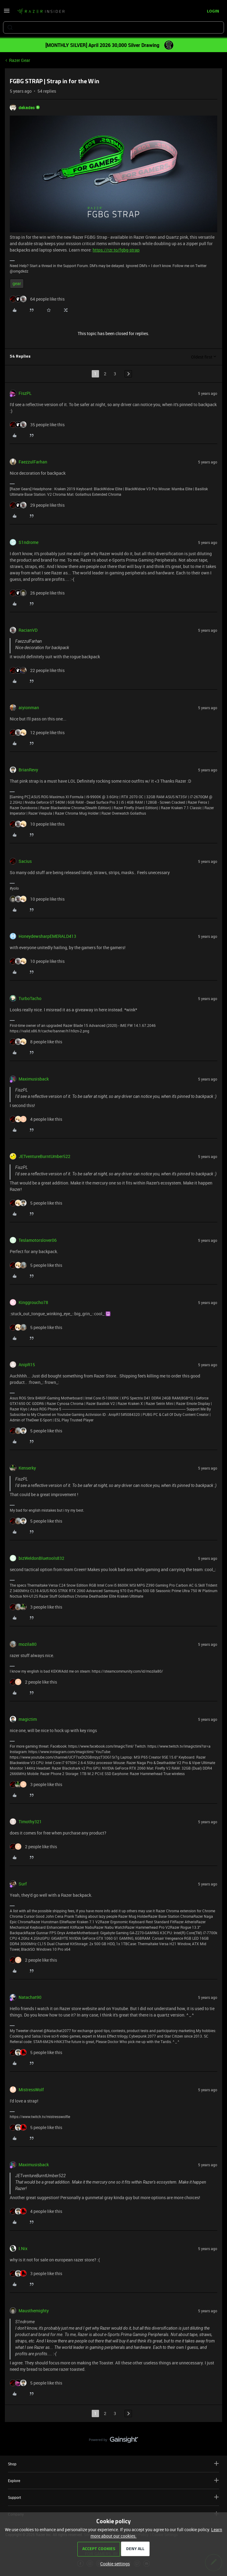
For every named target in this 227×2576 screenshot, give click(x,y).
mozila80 (28, 1644)
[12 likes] (37, 732)
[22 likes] (37, 670)
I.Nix (23, 2248)
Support (113, 2497)
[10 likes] (37, 824)
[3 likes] (36, 1607)
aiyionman (29, 707)
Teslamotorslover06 (38, 1240)
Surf (23, 1884)
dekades (27, 107)
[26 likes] (37, 593)
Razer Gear (19, 60)
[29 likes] (37, 505)
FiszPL (25, 393)
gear (16, 283)
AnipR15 (27, 1364)
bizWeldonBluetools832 (41, 1558)
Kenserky (27, 1468)
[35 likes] (37, 424)
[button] (6, 13)
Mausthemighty (34, 2310)
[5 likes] (36, 1203)
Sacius (25, 861)
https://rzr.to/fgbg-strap (116, 250)
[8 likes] (36, 1041)
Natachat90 (30, 1997)
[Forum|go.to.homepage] (40, 11)
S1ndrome (28, 542)
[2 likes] (33, 1682)
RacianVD (28, 630)
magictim (28, 1719)
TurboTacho (30, 998)
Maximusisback (34, 1079)
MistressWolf (31, 2089)
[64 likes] (37, 299)
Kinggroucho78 (33, 1302)
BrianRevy (28, 770)
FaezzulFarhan (33, 462)
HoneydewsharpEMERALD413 (47, 936)
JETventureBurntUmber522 (44, 1156)
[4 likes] (36, 1119)
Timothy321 (30, 1821)
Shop (113, 2463)
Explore (113, 2480)
